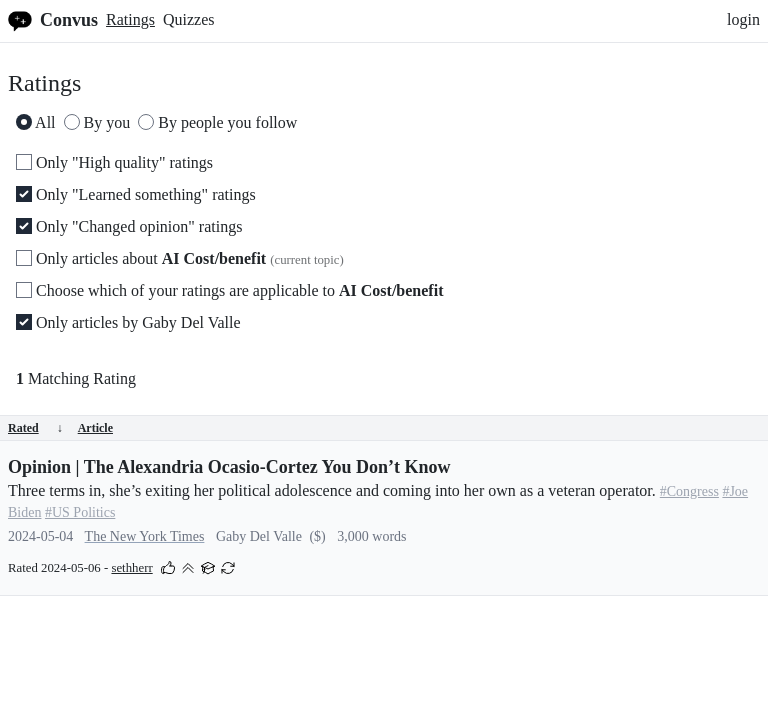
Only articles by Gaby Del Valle (128, 322)
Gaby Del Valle (259, 536)
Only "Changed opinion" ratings (129, 226)
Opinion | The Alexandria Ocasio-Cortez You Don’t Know (229, 467)
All (36, 122)
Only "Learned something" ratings (136, 194)
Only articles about (180, 258)
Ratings (130, 19)
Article (95, 428)
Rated (35, 428)
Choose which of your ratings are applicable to (229, 290)
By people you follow (217, 122)
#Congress (689, 491)
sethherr (131, 568)
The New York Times (145, 536)
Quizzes (189, 19)
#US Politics (80, 512)
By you (97, 122)
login (743, 19)
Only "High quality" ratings (114, 162)
